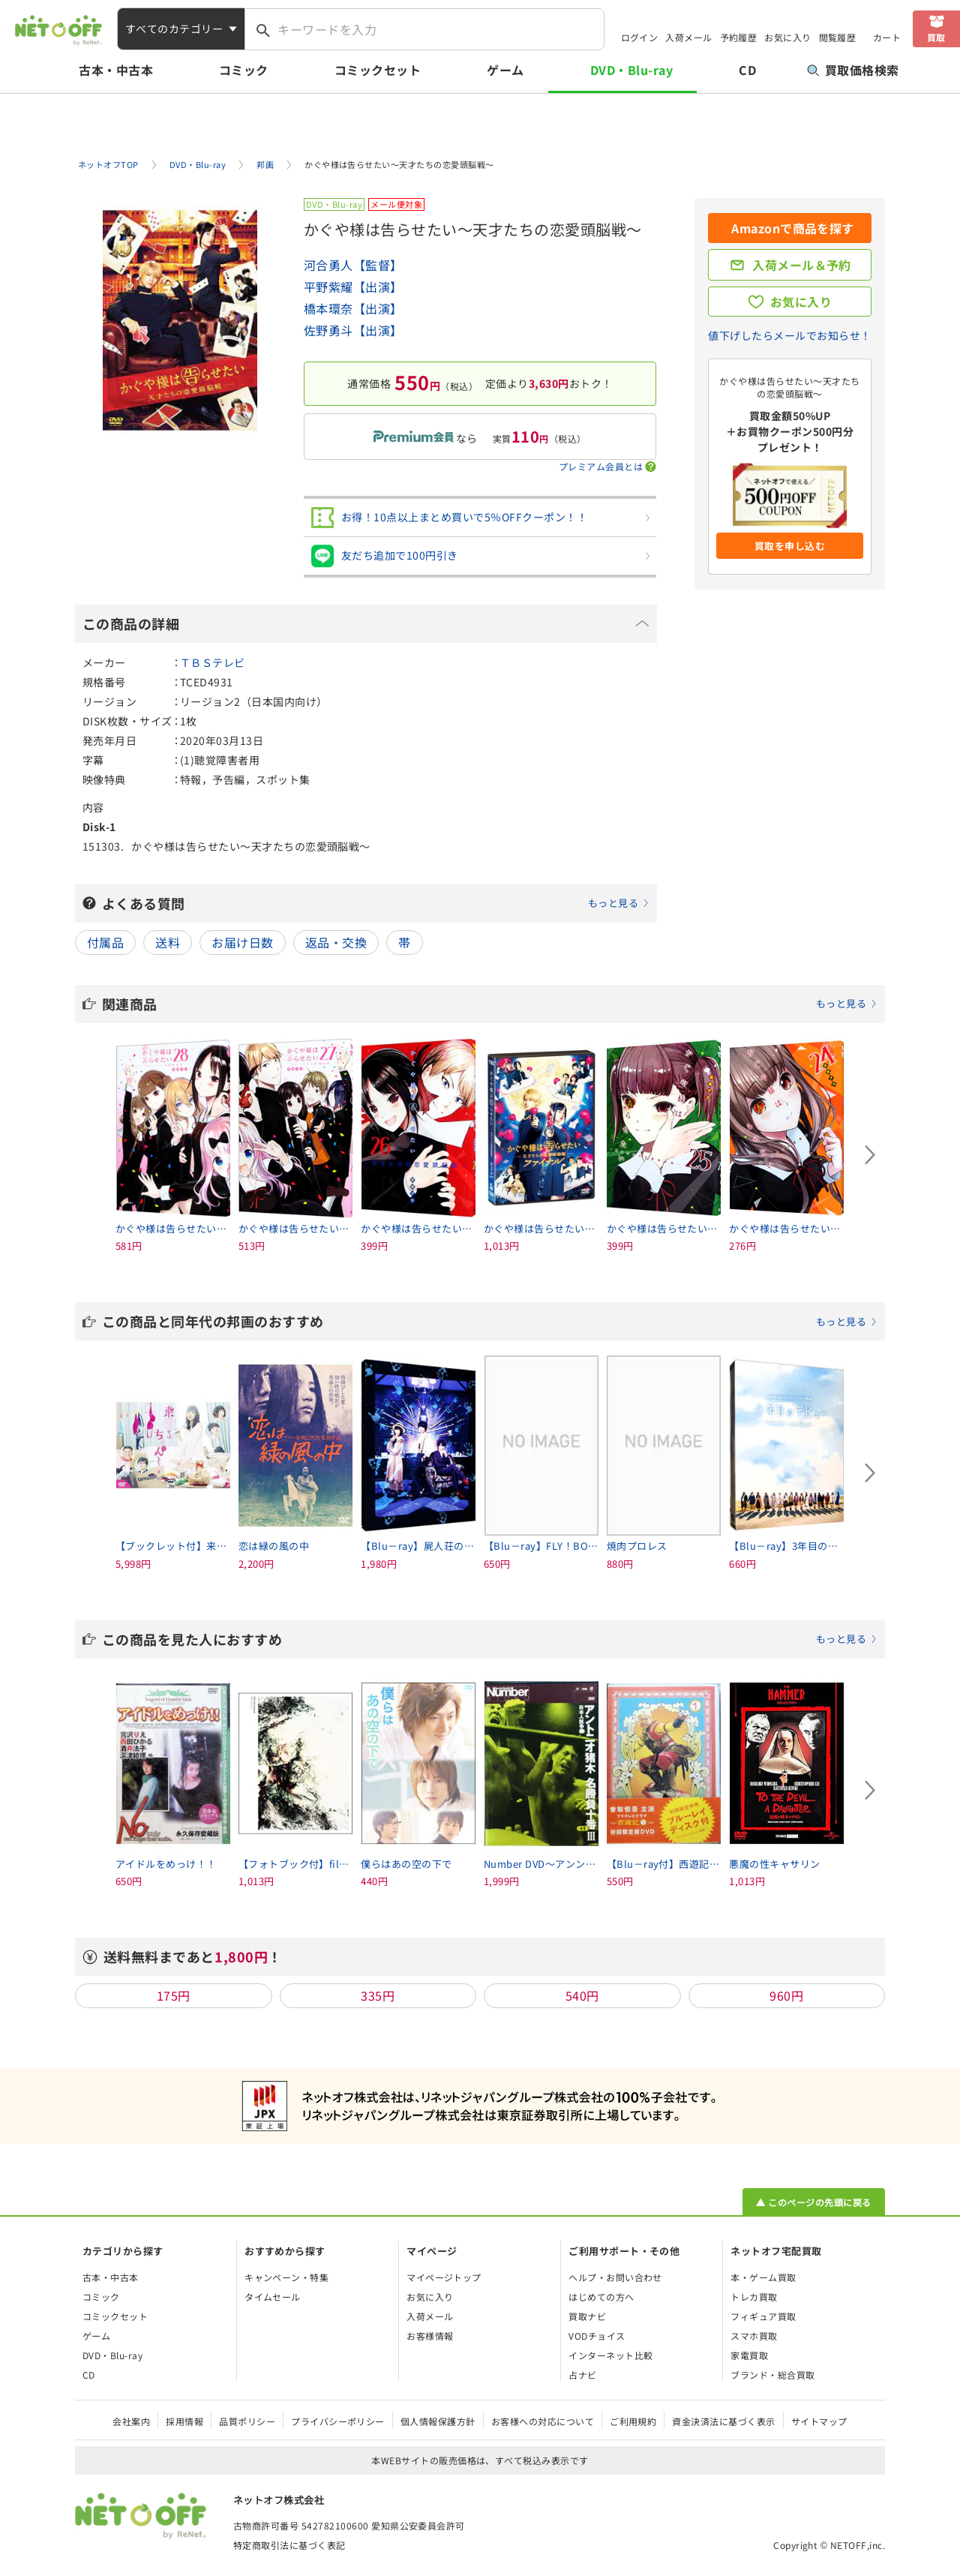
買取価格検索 (853, 70)
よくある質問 (376, 903)
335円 (377, 1995)
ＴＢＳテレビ (212, 662)
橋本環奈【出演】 (353, 308)
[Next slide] (870, 1155)
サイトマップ (819, 2421)
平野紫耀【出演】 (353, 287)
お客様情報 (429, 2335)
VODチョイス (596, 2335)
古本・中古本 (116, 70)
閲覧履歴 (837, 37)
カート (887, 37)
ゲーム (505, 70)
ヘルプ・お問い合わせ (615, 2277)
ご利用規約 (633, 2421)
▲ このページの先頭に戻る (813, 2202)
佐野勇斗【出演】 (353, 330)
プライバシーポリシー (338, 2421)
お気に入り (787, 37)
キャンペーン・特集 (286, 2277)
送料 (167, 942)
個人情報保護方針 (438, 2421)
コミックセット (377, 70)
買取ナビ (587, 2316)
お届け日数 (242, 942)
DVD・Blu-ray (631, 70)
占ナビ (582, 2374)
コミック (243, 70)
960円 (786, 1995)
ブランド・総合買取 (772, 2374)
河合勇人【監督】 (353, 265)
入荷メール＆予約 (801, 265)
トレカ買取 (753, 2296)
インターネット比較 (610, 2355)
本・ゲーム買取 (763, 2277)
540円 (582, 1995)
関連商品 (490, 1003)
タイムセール (272, 2296)
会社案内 (131, 2421)
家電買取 (749, 2355)
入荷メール (688, 37)
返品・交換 (336, 942)
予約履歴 (739, 37)
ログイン (639, 37)
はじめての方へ (601, 2296)
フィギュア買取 (763, 2316)
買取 (936, 37)
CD (747, 70)
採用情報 (184, 2421)
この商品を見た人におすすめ (490, 1639)
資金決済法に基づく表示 (723, 2421)
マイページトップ (444, 2277)
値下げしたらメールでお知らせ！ (789, 335)
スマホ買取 (753, 2335)
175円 (173, 1995)
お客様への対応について (542, 2421)
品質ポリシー (247, 2421)
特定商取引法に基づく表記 (289, 2544)
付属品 (105, 942)
